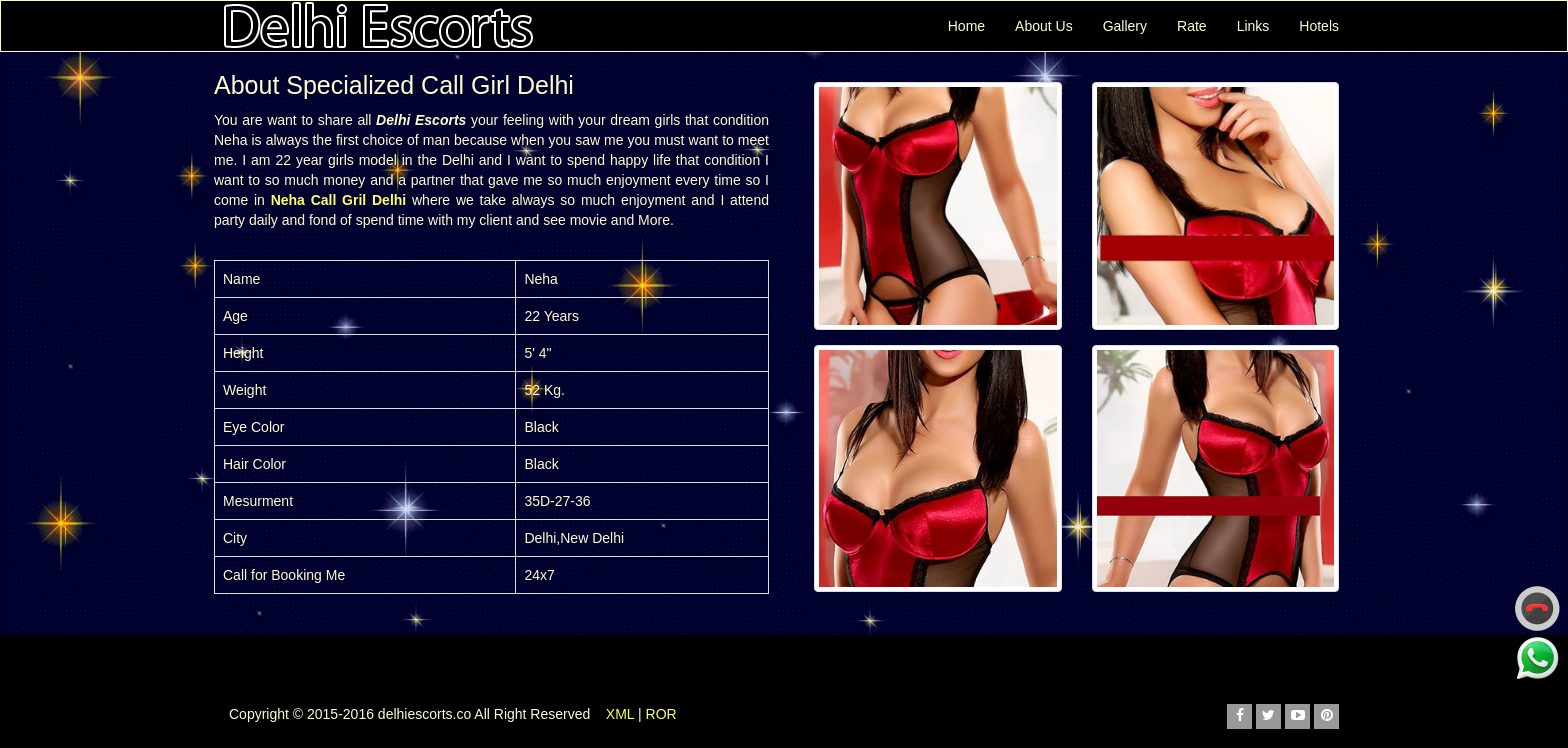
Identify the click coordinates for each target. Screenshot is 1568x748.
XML (620, 714)
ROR (661, 714)
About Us (1044, 26)
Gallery (1125, 26)
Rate (1192, 26)
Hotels (1319, 26)
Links (1253, 26)
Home (966, 26)
